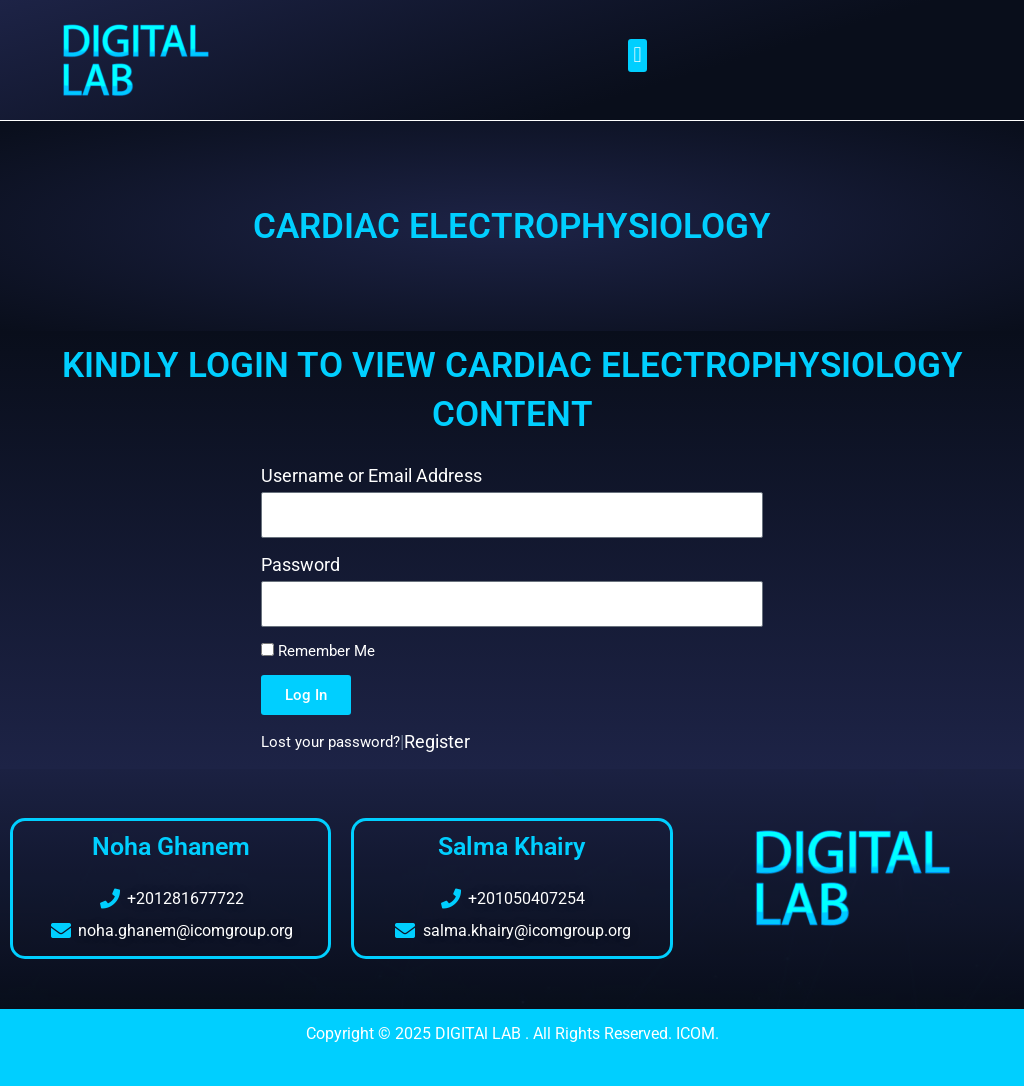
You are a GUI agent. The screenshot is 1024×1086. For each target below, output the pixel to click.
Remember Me (318, 651)
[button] (637, 55)
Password (300, 564)
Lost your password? (330, 742)
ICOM (695, 1033)
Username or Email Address (371, 475)
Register (437, 741)
